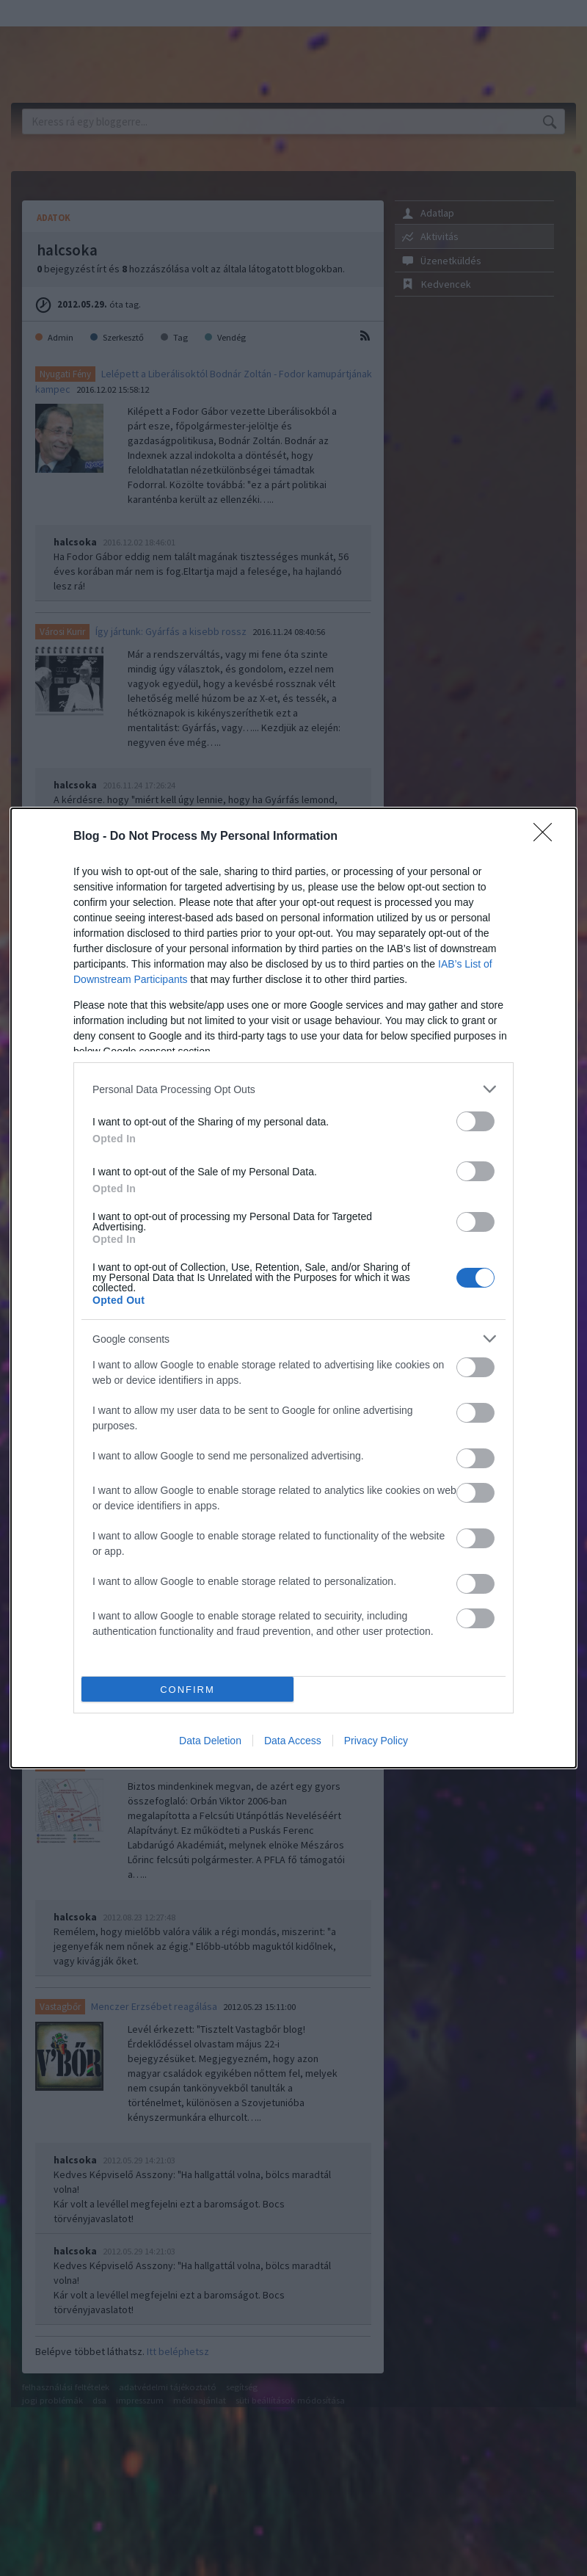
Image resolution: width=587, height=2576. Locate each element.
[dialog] (293, 1288)
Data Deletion (210, 1740)
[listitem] (293, 1089)
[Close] (547, 837)
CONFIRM (187, 1689)
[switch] (475, 1121)
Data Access (292, 1740)
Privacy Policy (376, 1740)
